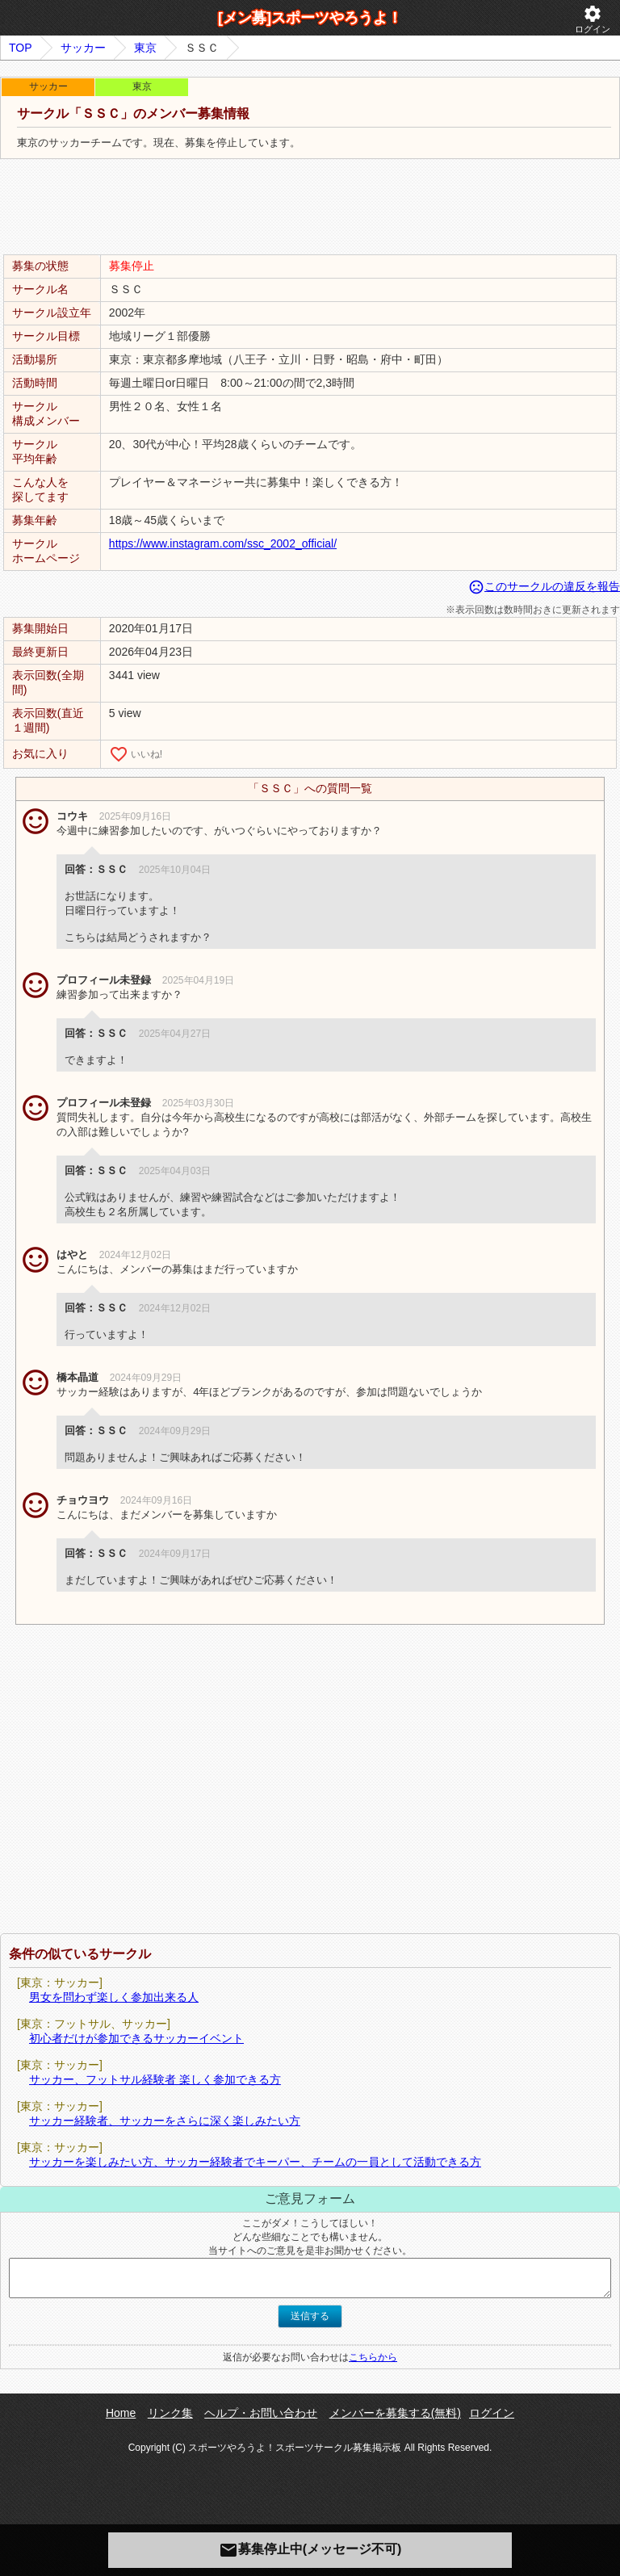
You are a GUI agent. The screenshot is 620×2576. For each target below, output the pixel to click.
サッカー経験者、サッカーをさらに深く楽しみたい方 (164, 2120)
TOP (20, 47)
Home (121, 2412)
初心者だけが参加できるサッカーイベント (136, 2038)
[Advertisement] (310, 207)
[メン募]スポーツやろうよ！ (310, 18)
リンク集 (170, 2412)
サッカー (83, 47)
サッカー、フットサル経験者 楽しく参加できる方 (155, 2079)
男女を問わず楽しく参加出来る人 (114, 1997)
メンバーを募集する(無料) (395, 2412)
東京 (145, 47)
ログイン (592, 19)
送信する (310, 2316)
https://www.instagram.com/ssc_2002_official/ (223, 543)
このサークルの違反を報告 (544, 586)
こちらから (373, 2357)
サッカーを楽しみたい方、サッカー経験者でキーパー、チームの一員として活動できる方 (255, 2161)
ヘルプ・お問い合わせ (260, 2412)
